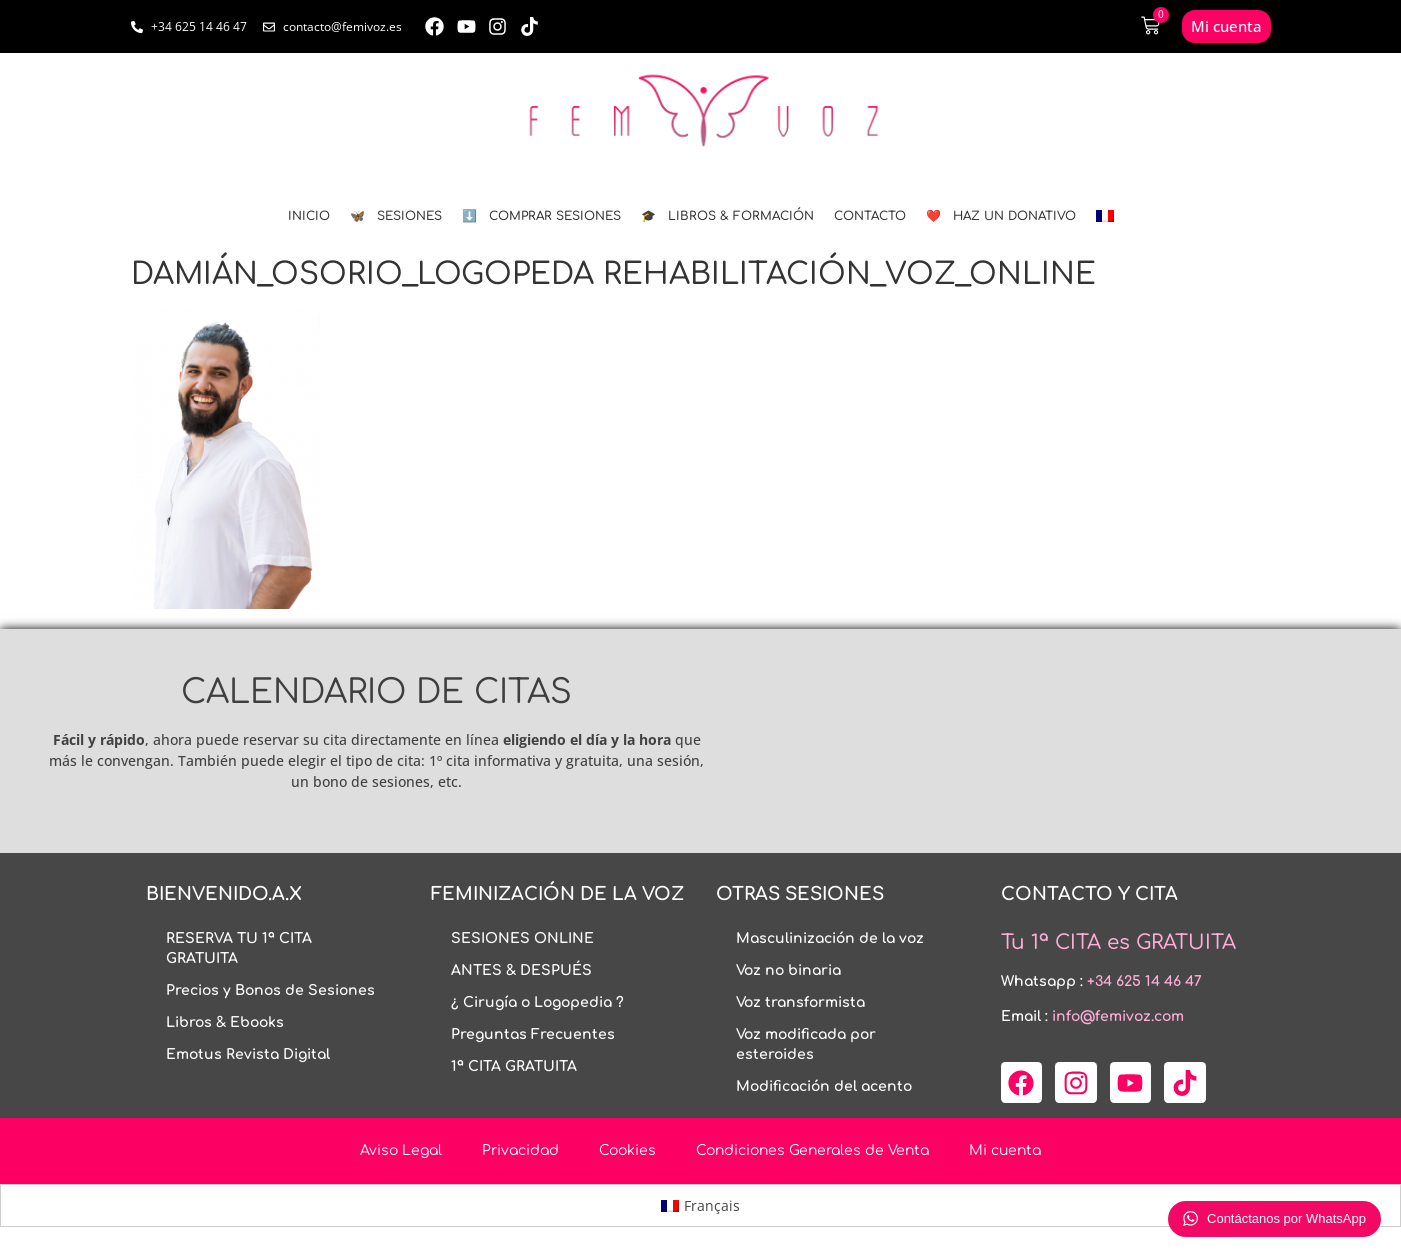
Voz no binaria (788, 970)
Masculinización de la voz (830, 938)
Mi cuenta (1005, 1150)
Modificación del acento (824, 1086)
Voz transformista (800, 1002)
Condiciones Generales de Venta (812, 1150)
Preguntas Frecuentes (533, 1034)
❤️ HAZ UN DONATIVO (1001, 216)
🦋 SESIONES (396, 216)
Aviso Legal (401, 1150)
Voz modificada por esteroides (806, 1044)
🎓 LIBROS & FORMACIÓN (727, 216)
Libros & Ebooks (225, 1022)
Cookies (627, 1150)
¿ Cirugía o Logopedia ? (537, 1002)
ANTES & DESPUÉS (521, 970)
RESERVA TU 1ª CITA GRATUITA (239, 948)
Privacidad (520, 1150)
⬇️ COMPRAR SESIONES (541, 216)
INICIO (309, 216)
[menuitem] (1105, 216)
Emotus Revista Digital (248, 1054)
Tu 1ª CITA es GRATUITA (1118, 942)
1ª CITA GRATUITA (514, 1066)
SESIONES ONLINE (522, 938)
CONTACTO (870, 216)
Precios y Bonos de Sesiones (270, 990)
